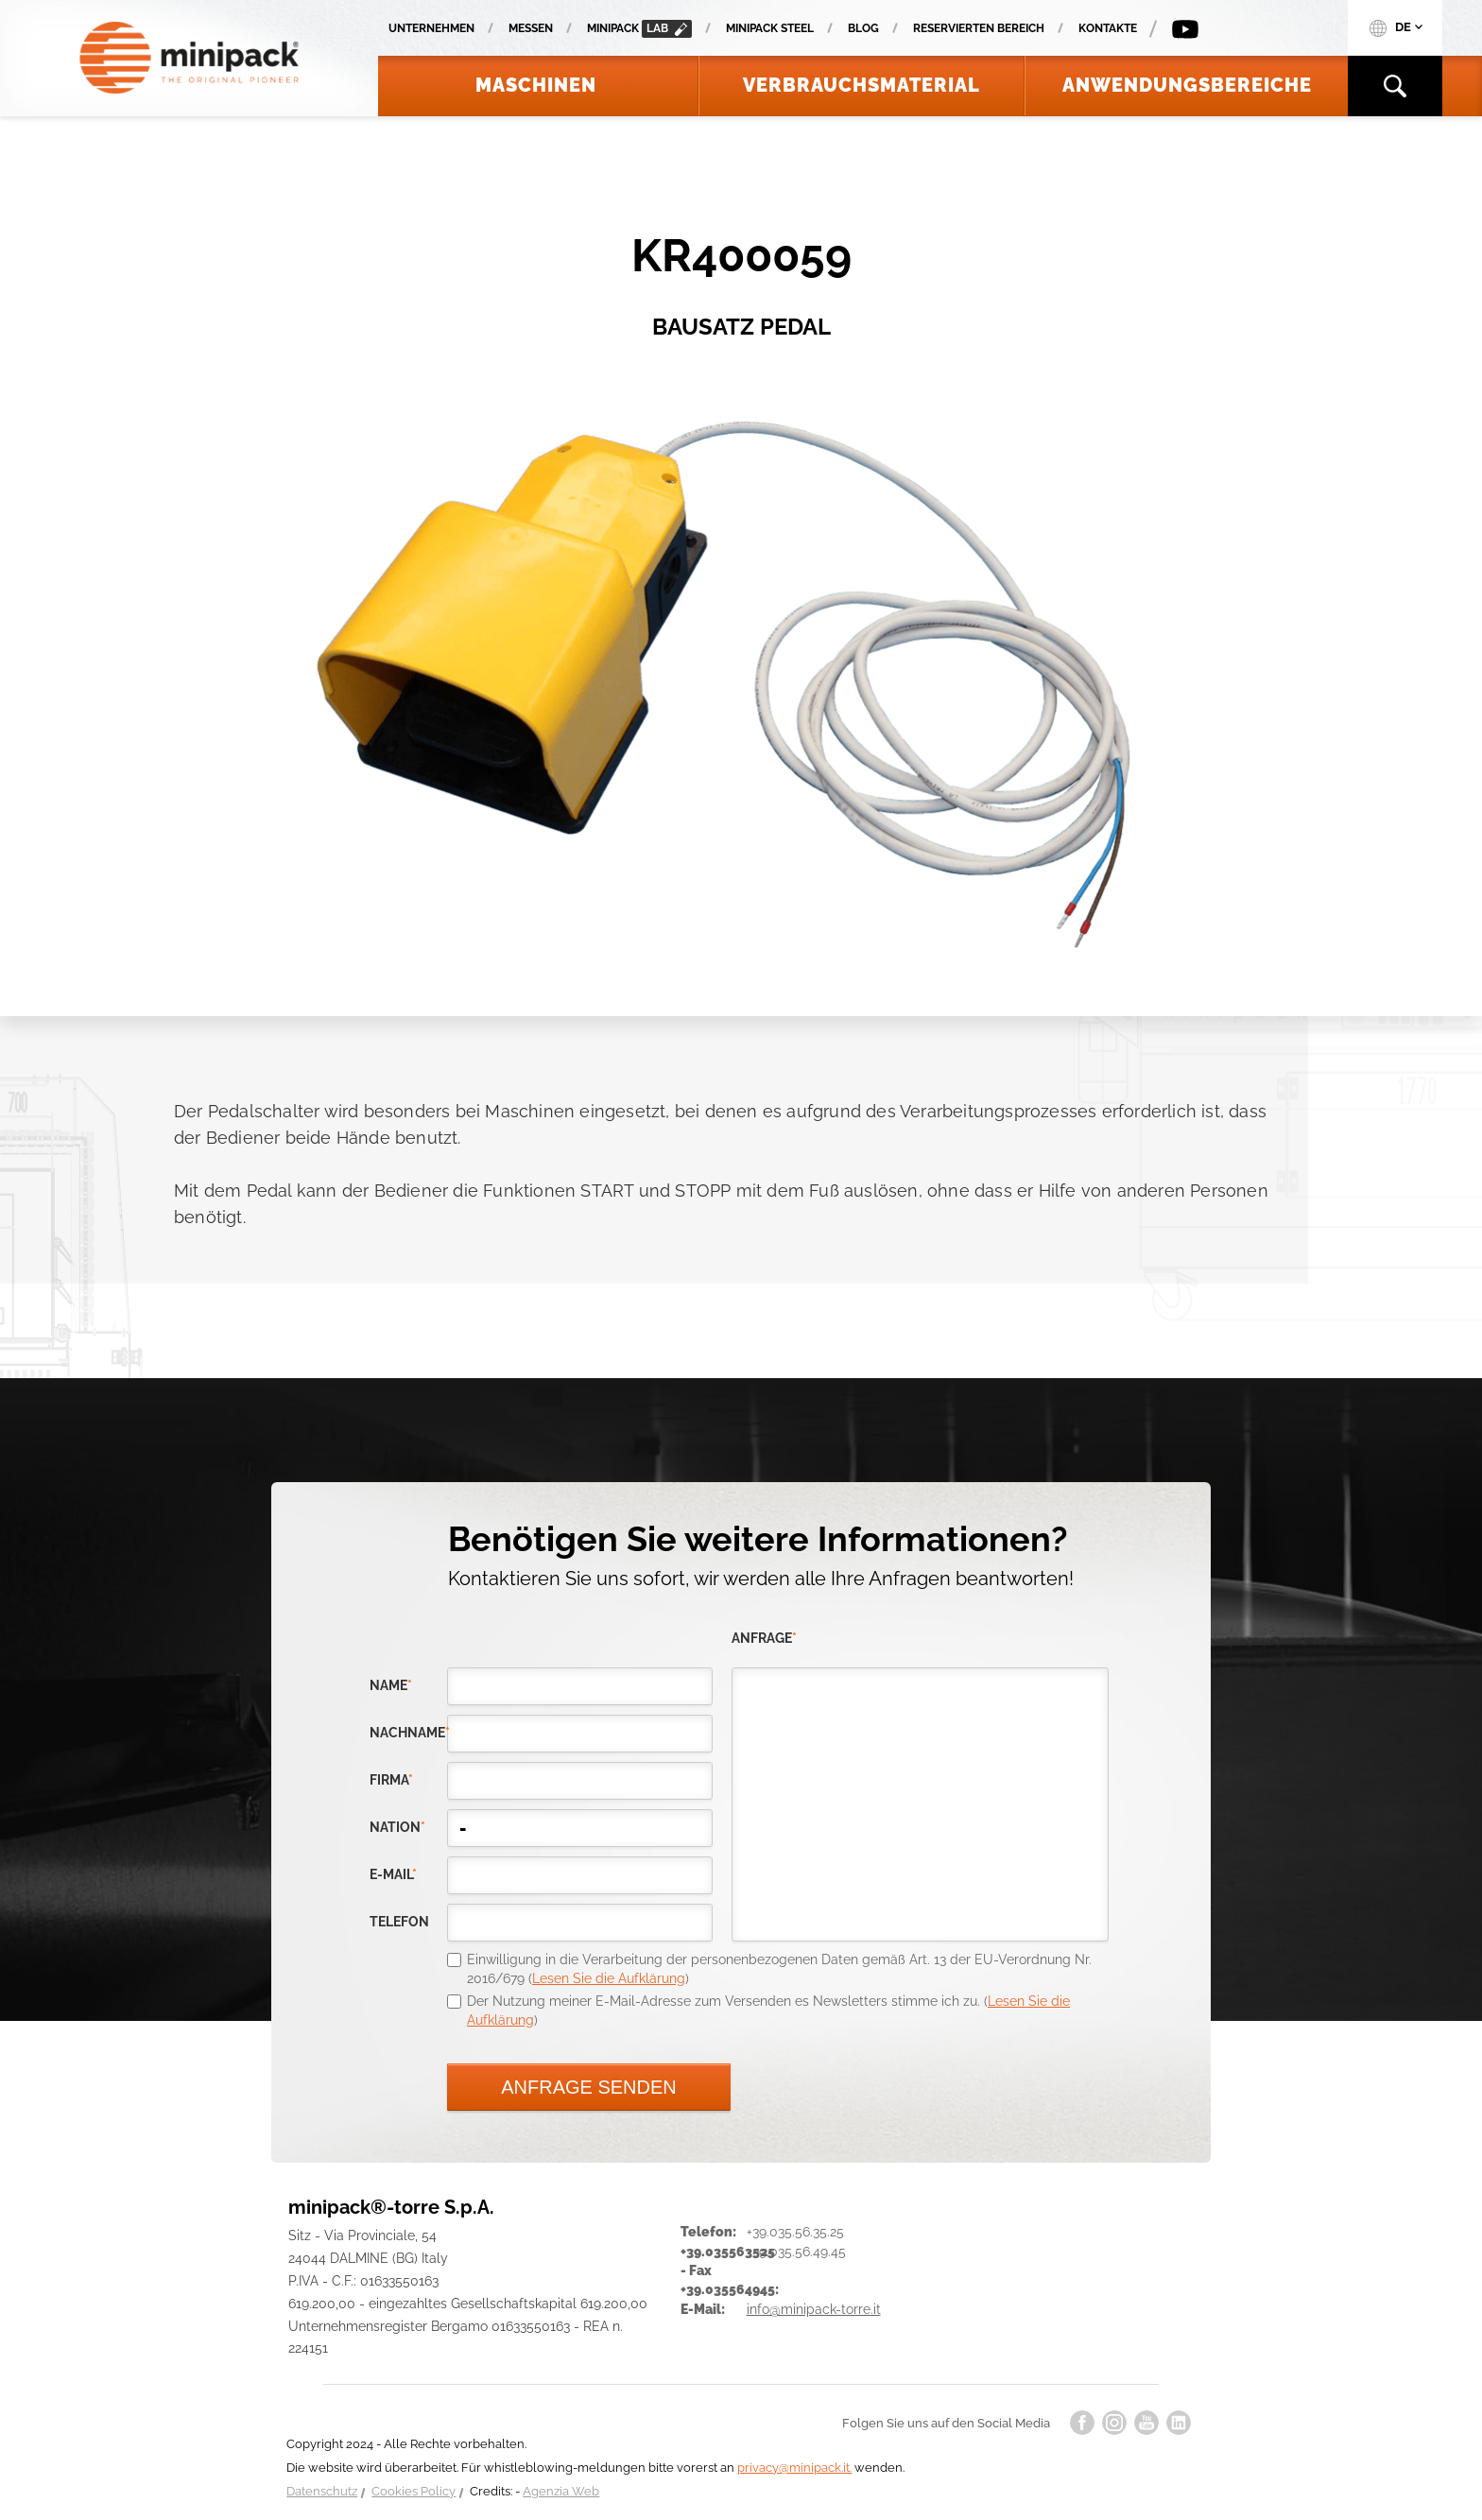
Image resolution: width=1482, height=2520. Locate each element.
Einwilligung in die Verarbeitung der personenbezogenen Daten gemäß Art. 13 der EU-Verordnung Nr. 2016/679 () (779, 1969)
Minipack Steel (770, 28)
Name (391, 1685)
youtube (1146, 2422)
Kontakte (1107, 28)
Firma (391, 1779)
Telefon (399, 1921)
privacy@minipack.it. (794, 2467)
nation (397, 1827)
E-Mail (393, 1874)
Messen (530, 28)
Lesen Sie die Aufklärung (608, 1978)
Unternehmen (431, 28)
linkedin (1178, 2422)
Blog (863, 28)
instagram (1114, 2422)
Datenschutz (321, 2491)
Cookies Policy (413, 2491)
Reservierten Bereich (978, 28)
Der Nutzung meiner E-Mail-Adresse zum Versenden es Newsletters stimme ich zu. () (768, 2011)
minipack (639, 29)
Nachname (408, 1732)
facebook (1082, 2422)
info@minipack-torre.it (814, 2309)
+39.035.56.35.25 (795, 2231)
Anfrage (764, 1638)
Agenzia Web (561, 2491)
